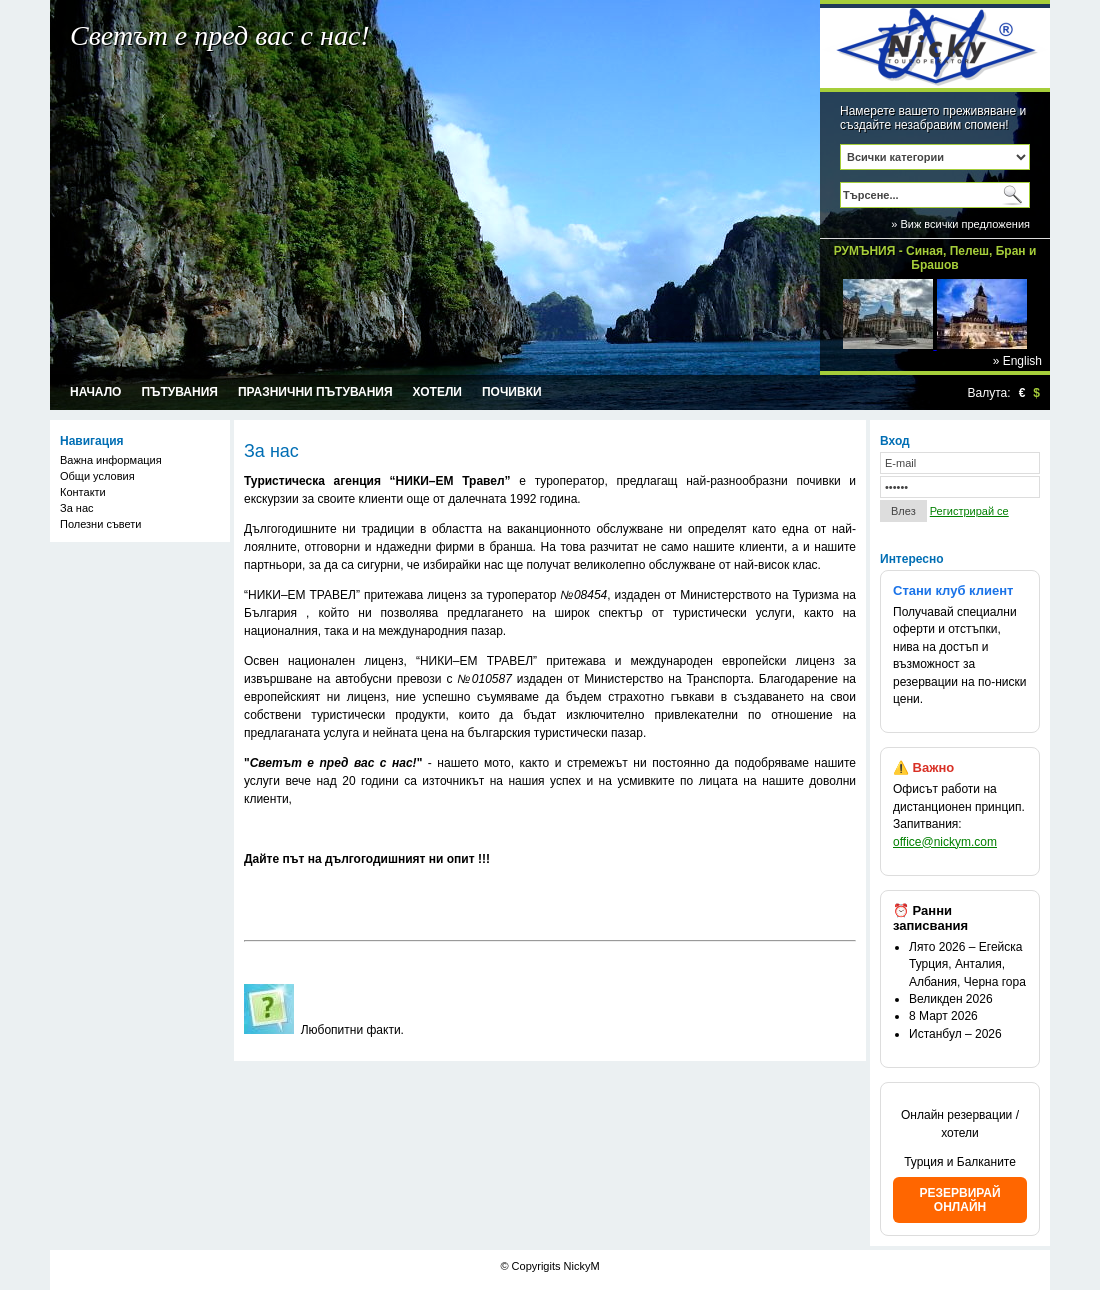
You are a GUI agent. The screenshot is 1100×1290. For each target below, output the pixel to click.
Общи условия (97, 476)
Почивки (512, 392)
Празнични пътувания (315, 392)
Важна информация (111, 460)
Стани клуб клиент (953, 590)
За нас (77, 508)
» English (1017, 361)
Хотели (437, 392)
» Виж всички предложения (960, 224)
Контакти (83, 492)
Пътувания (179, 392)
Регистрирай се (969, 511)
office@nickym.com (945, 842)
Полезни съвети (100, 524)
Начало (95, 392)
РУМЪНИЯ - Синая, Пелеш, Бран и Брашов (935, 254)
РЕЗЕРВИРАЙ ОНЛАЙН (959, 1200)
